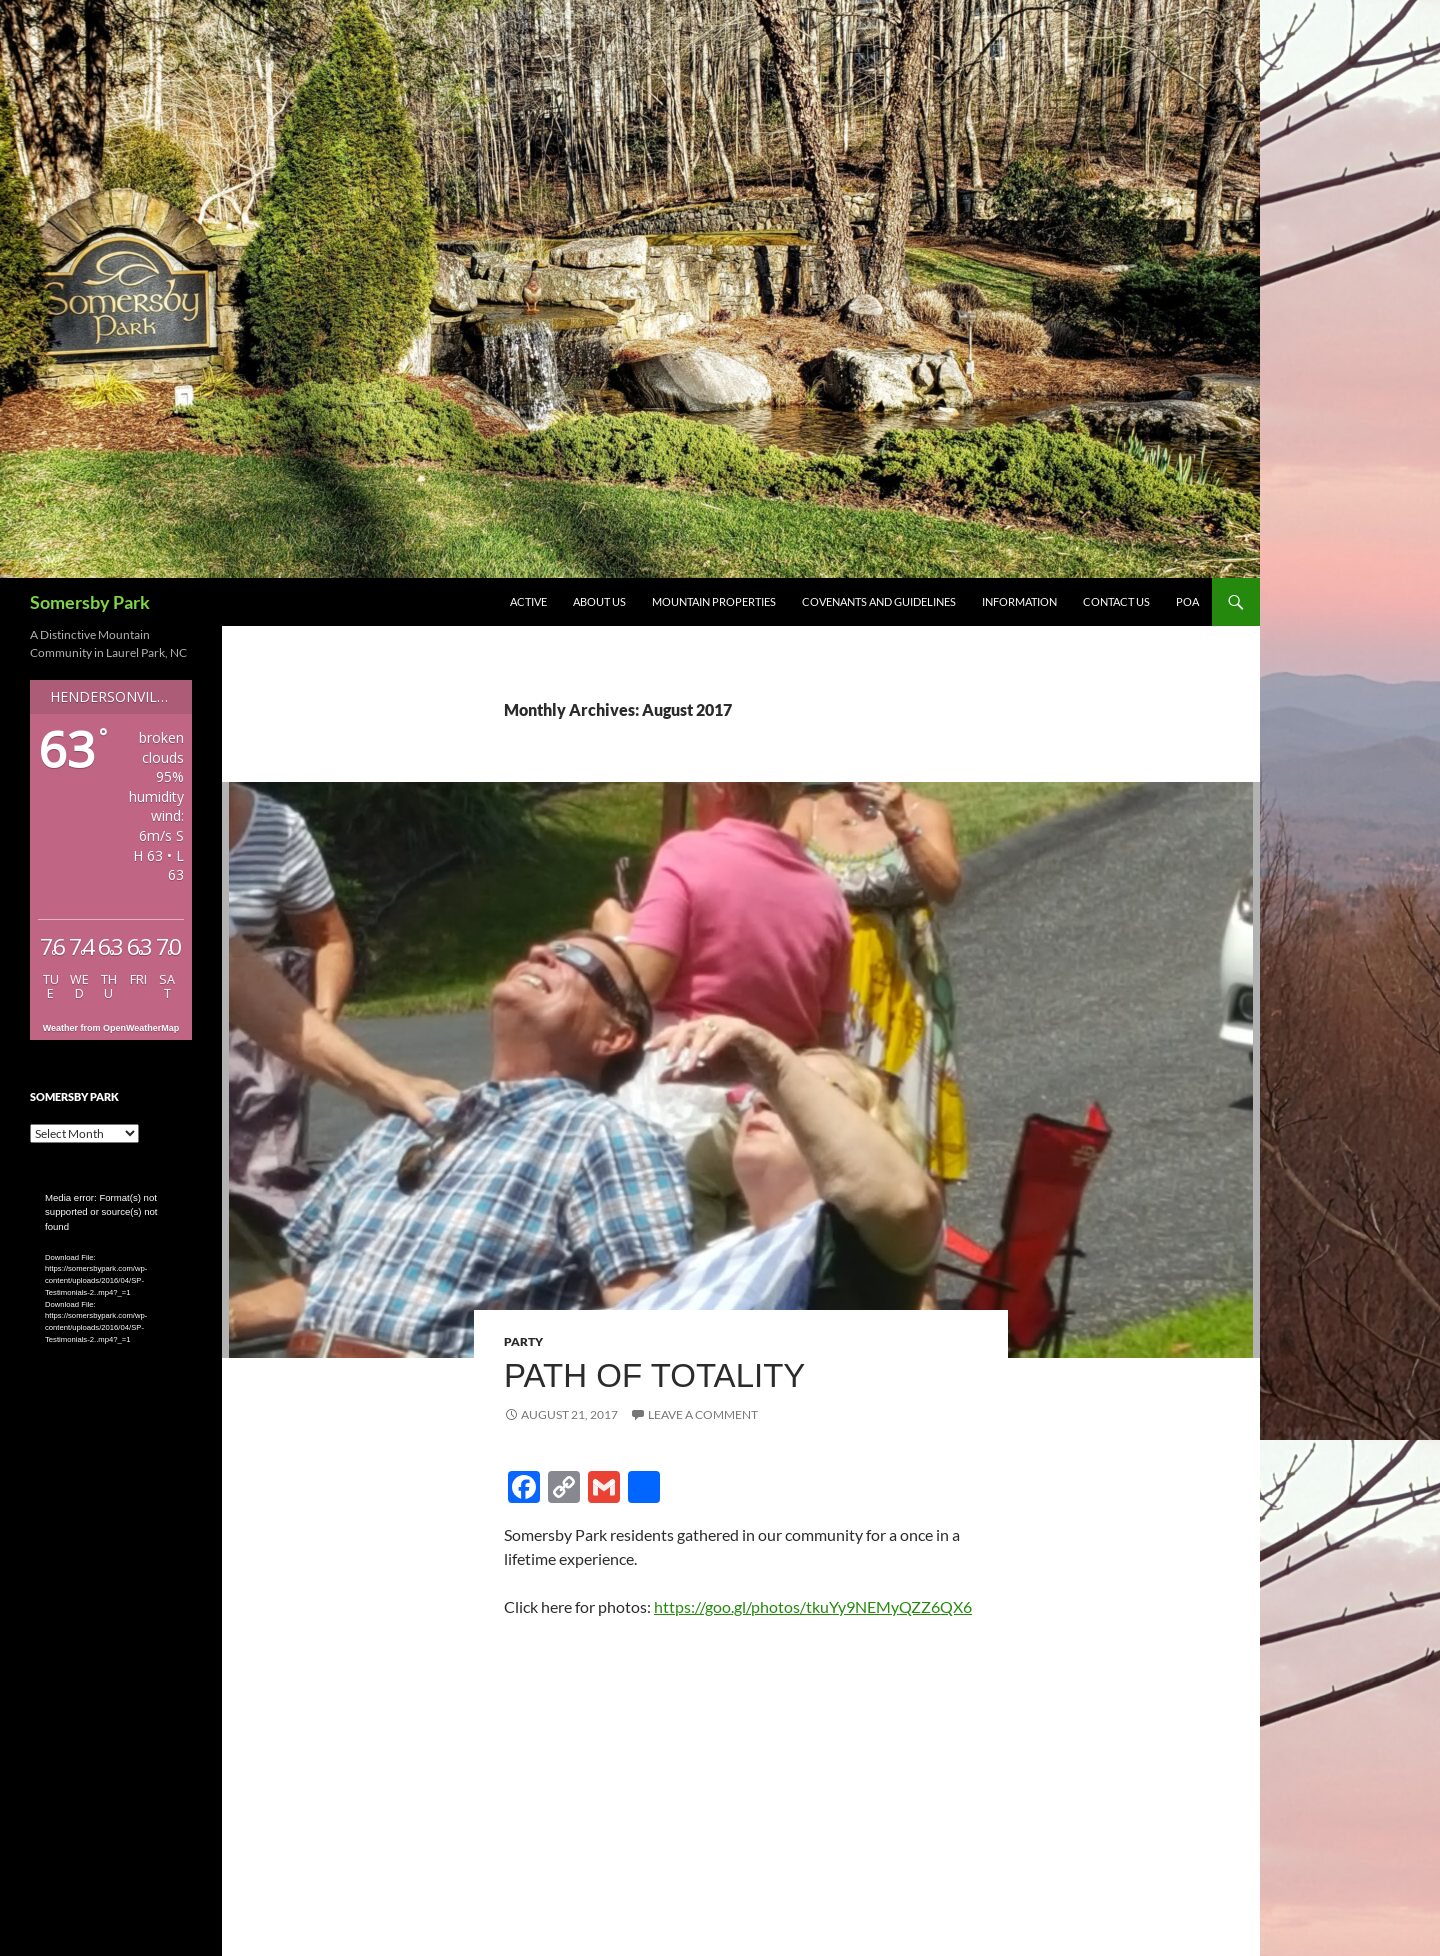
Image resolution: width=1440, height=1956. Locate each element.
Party (523, 1341)
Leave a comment (703, 1414)
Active (528, 601)
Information (1019, 601)
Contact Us (1116, 601)
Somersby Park (90, 602)
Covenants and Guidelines (879, 601)
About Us (599, 601)
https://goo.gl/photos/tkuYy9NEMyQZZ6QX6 (813, 1606)
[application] (111, 1236)
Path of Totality (654, 1375)
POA (1187, 601)
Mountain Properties (714, 601)
